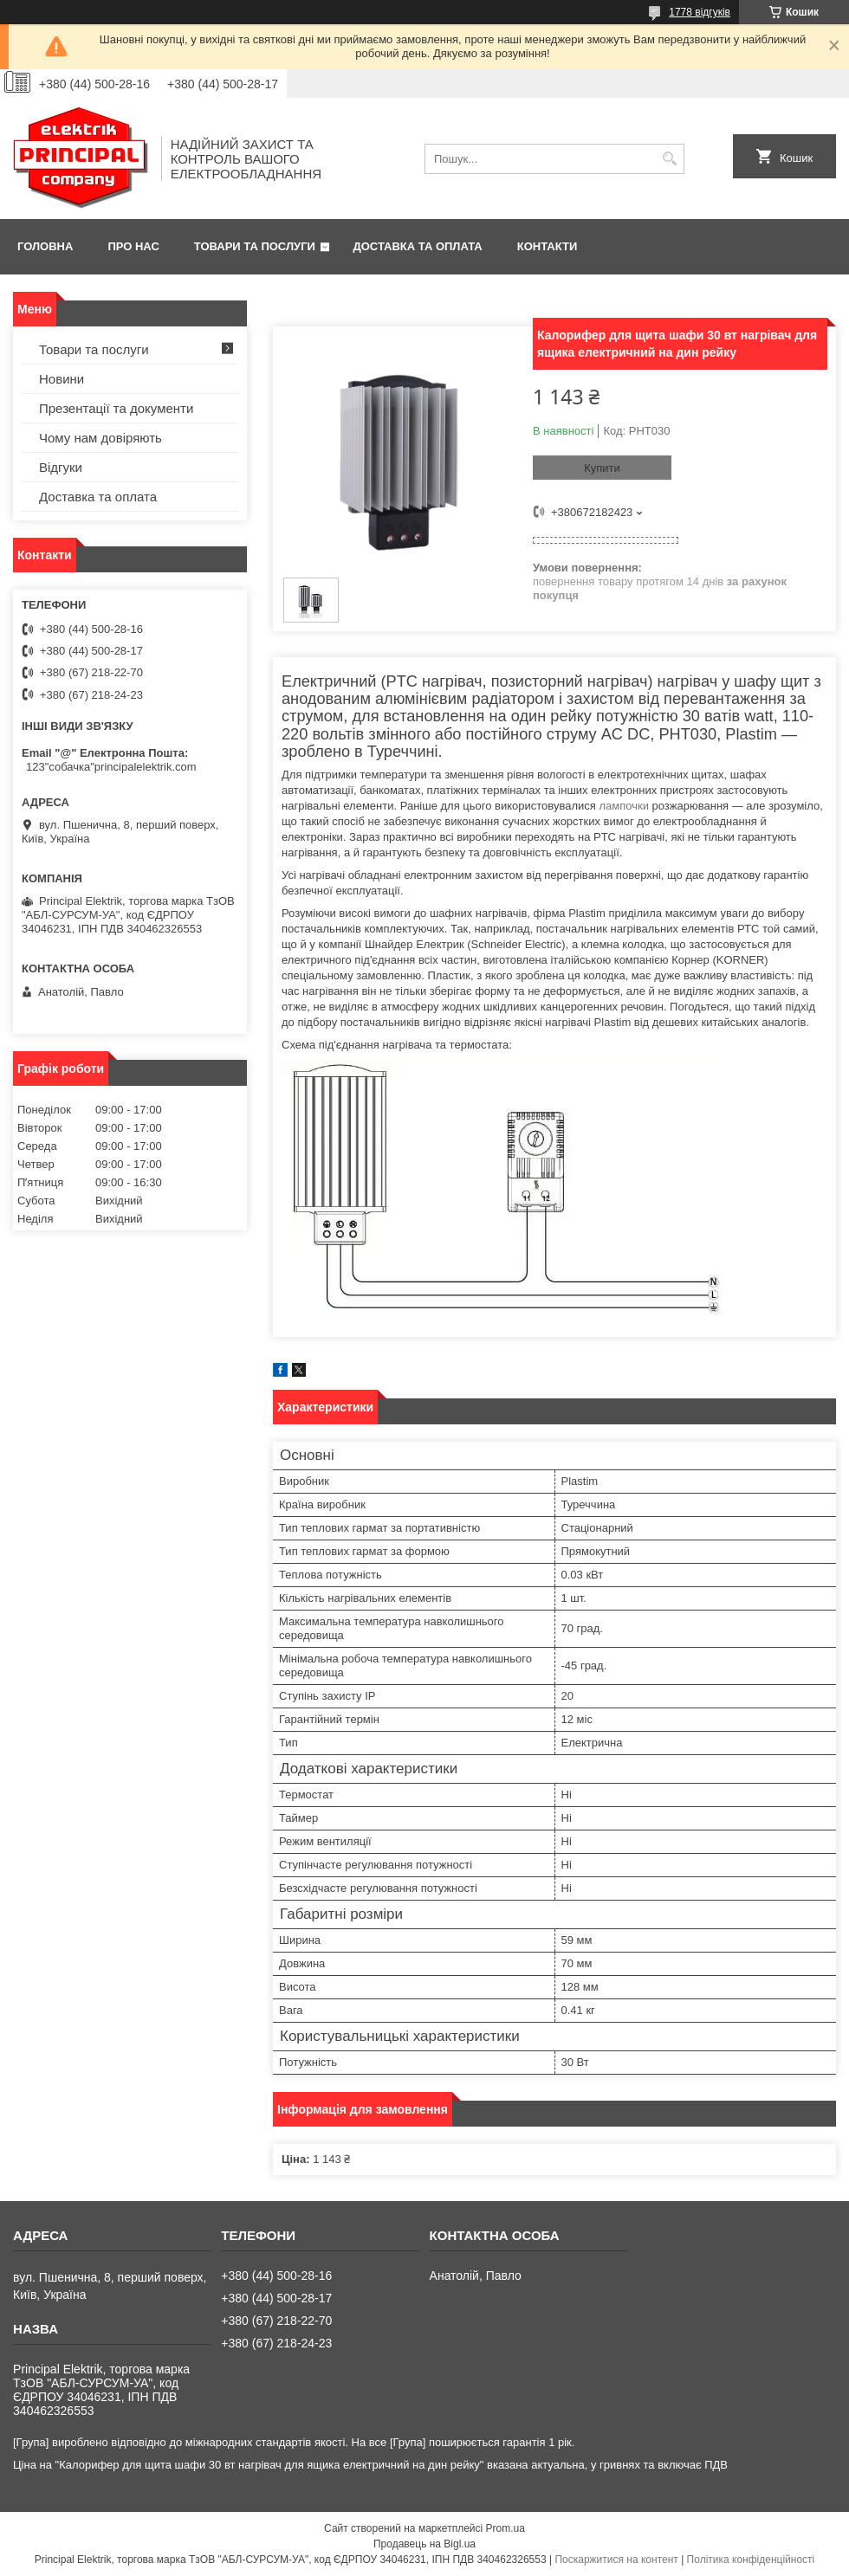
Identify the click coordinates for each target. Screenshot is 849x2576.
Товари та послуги (254, 246)
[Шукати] (669, 159)
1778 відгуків (699, 12)
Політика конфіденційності (751, 2559)
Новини (61, 378)
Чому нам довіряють (100, 437)
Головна (45, 246)
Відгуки (60, 467)
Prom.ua (505, 2528)
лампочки (623, 805)
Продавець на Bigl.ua (424, 2544)
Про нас (133, 246)
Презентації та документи (116, 408)
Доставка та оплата (418, 246)
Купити (602, 468)
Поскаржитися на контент (615, 2559)
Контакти (547, 246)
